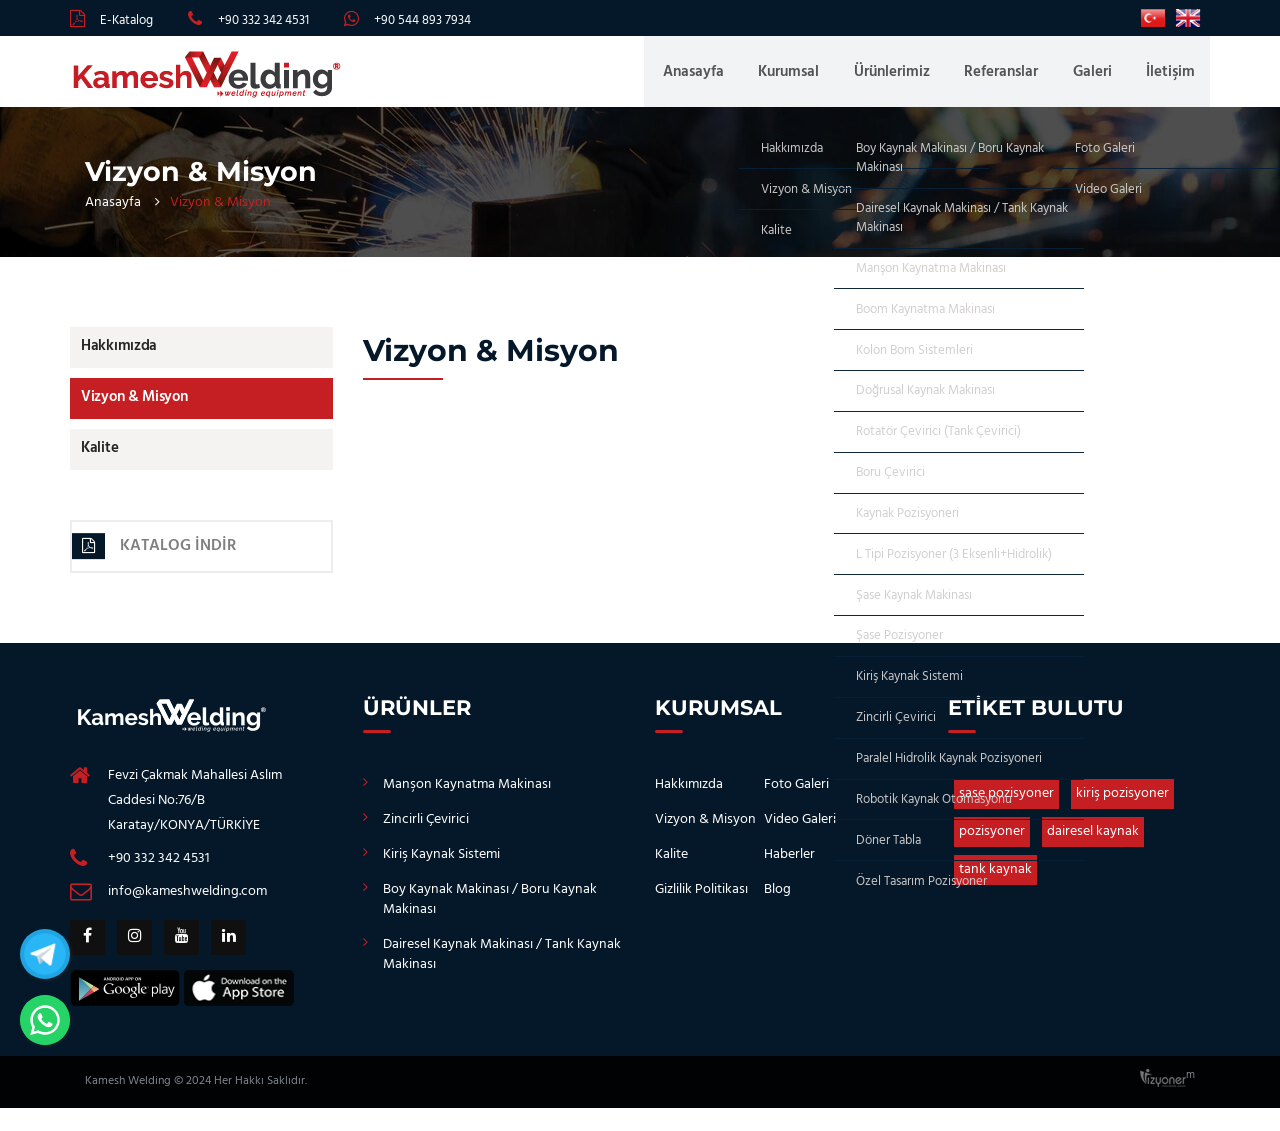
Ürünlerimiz (905, 76)
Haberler (789, 867)
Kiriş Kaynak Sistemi (441, 867)
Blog (777, 902)
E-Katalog (126, 20)
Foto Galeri (796, 797)
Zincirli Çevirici (426, 832)
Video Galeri (800, 832)
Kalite (98, 459)
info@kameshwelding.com (187, 904)
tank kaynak (995, 882)
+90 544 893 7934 (422, 20)
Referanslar (1010, 76)
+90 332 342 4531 (263, 20)
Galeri (1096, 76)
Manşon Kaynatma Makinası (467, 797)
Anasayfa (715, 76)
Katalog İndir (157, 557)
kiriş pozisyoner (1122, 806)
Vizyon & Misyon (133, 407)
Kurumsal (806, 76)
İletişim (1170, 76)
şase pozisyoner (1006, 806)
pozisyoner (992, 844)
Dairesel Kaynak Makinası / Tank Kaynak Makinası (502, 967)
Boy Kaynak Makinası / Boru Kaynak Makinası (490, 912)
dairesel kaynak (1093, 844)
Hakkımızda (118, 356)
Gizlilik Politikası (701, 902)
